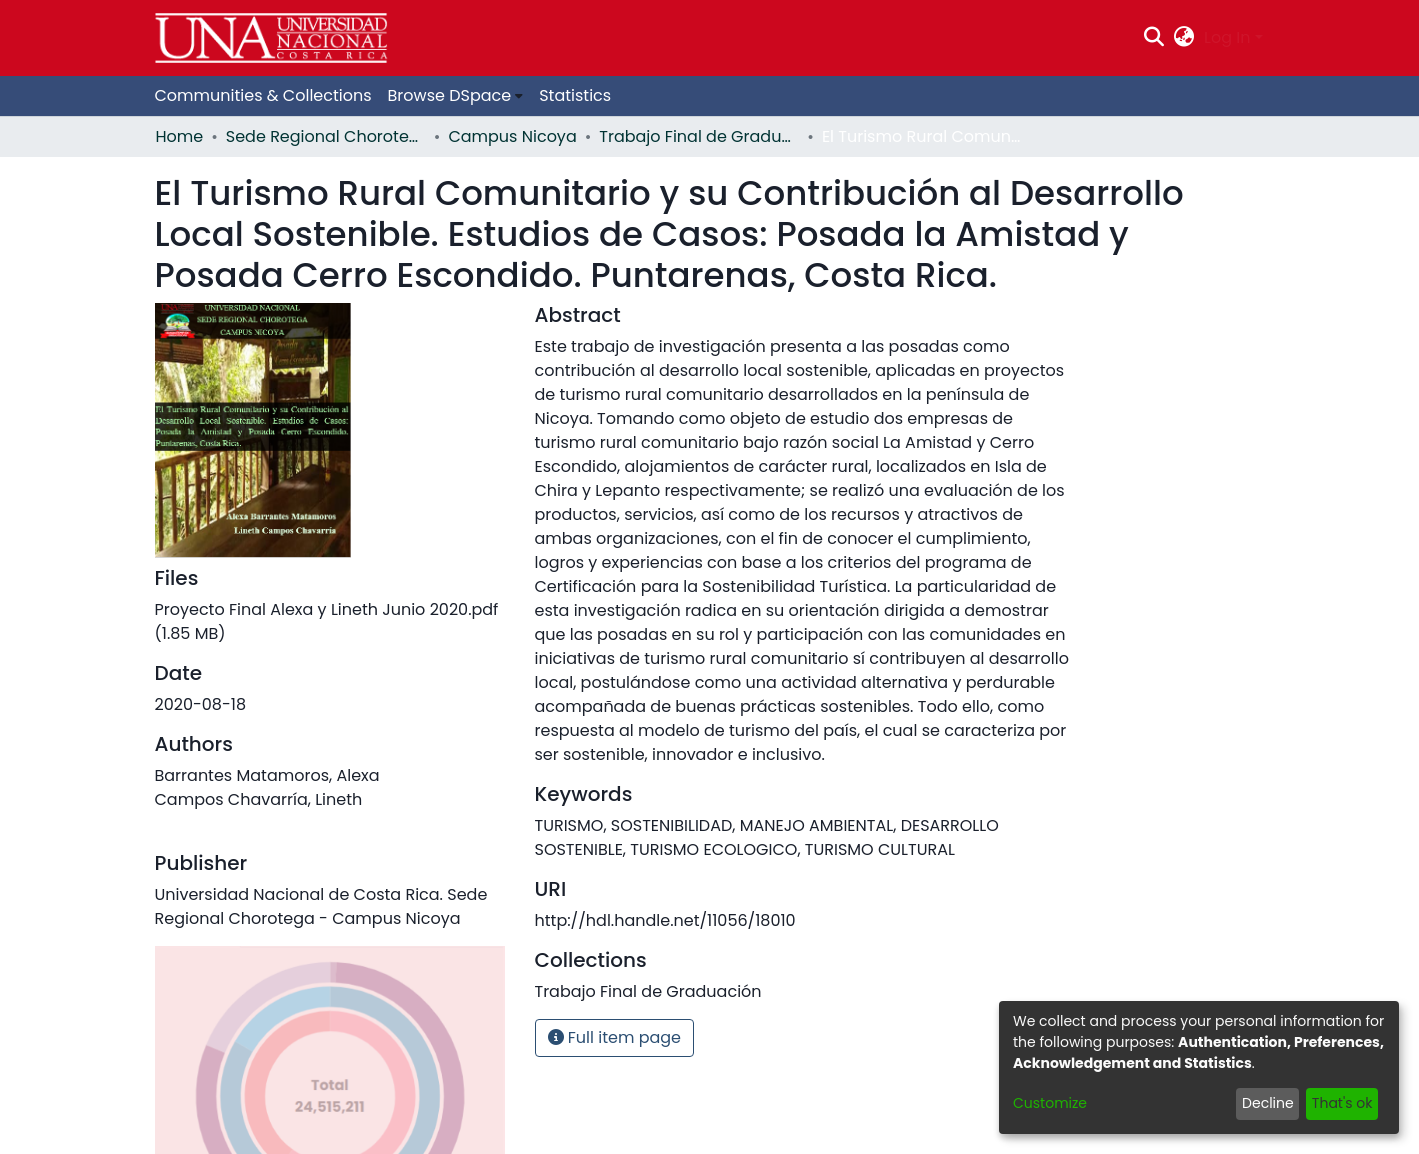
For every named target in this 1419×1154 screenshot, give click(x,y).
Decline (1268, 1103)
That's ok (1342, 1103)
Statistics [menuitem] (575, 95)
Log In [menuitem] (1227, 37)
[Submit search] (1153, 38)
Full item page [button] (615, 1037)
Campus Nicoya (512, 136)
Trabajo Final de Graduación (699, 136)
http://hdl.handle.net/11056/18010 (665, 920)
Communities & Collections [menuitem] (263, 95)
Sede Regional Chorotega (326, 136)
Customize (1050, 1103)
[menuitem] (1184, 38)
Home (180, 136)
